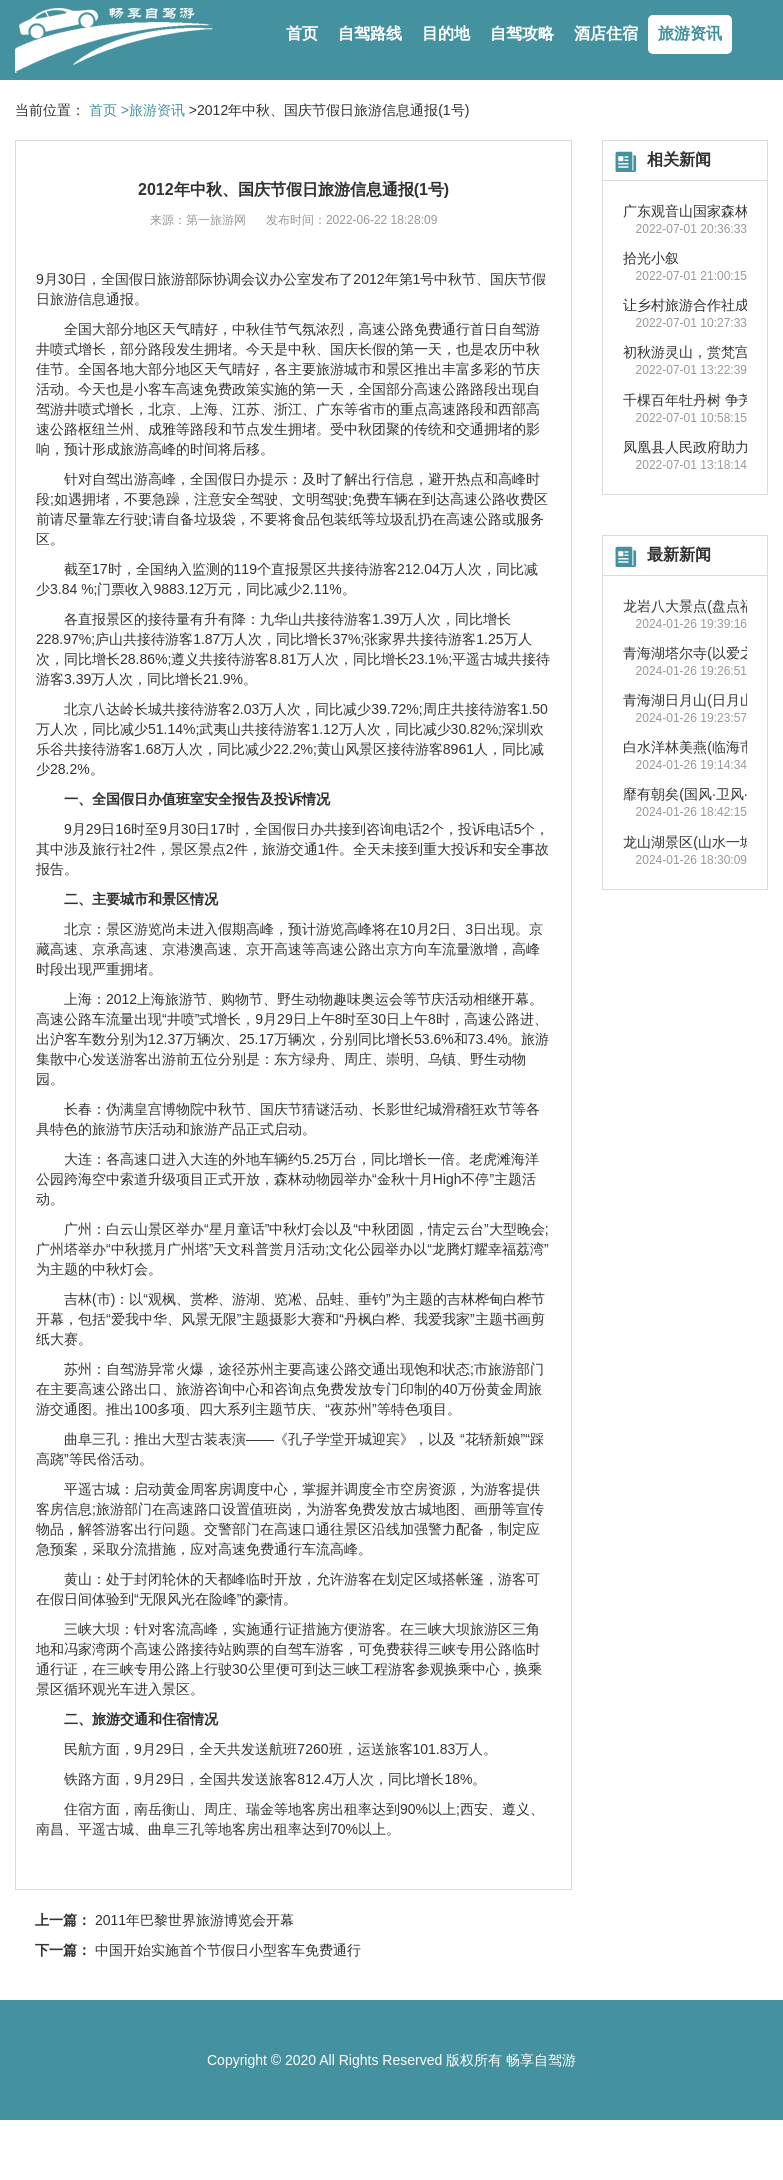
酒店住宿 (606, 33)
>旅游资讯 (153, 110)
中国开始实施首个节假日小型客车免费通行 (228, 1950)
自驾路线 (370, 33)
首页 (302, 33)
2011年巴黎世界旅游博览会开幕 (194, 1920)
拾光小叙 (651, 258)
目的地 (446, 33)
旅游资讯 (690, 33)
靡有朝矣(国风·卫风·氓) (694, 794)
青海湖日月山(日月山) (690, 700)
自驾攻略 (522, 33)
